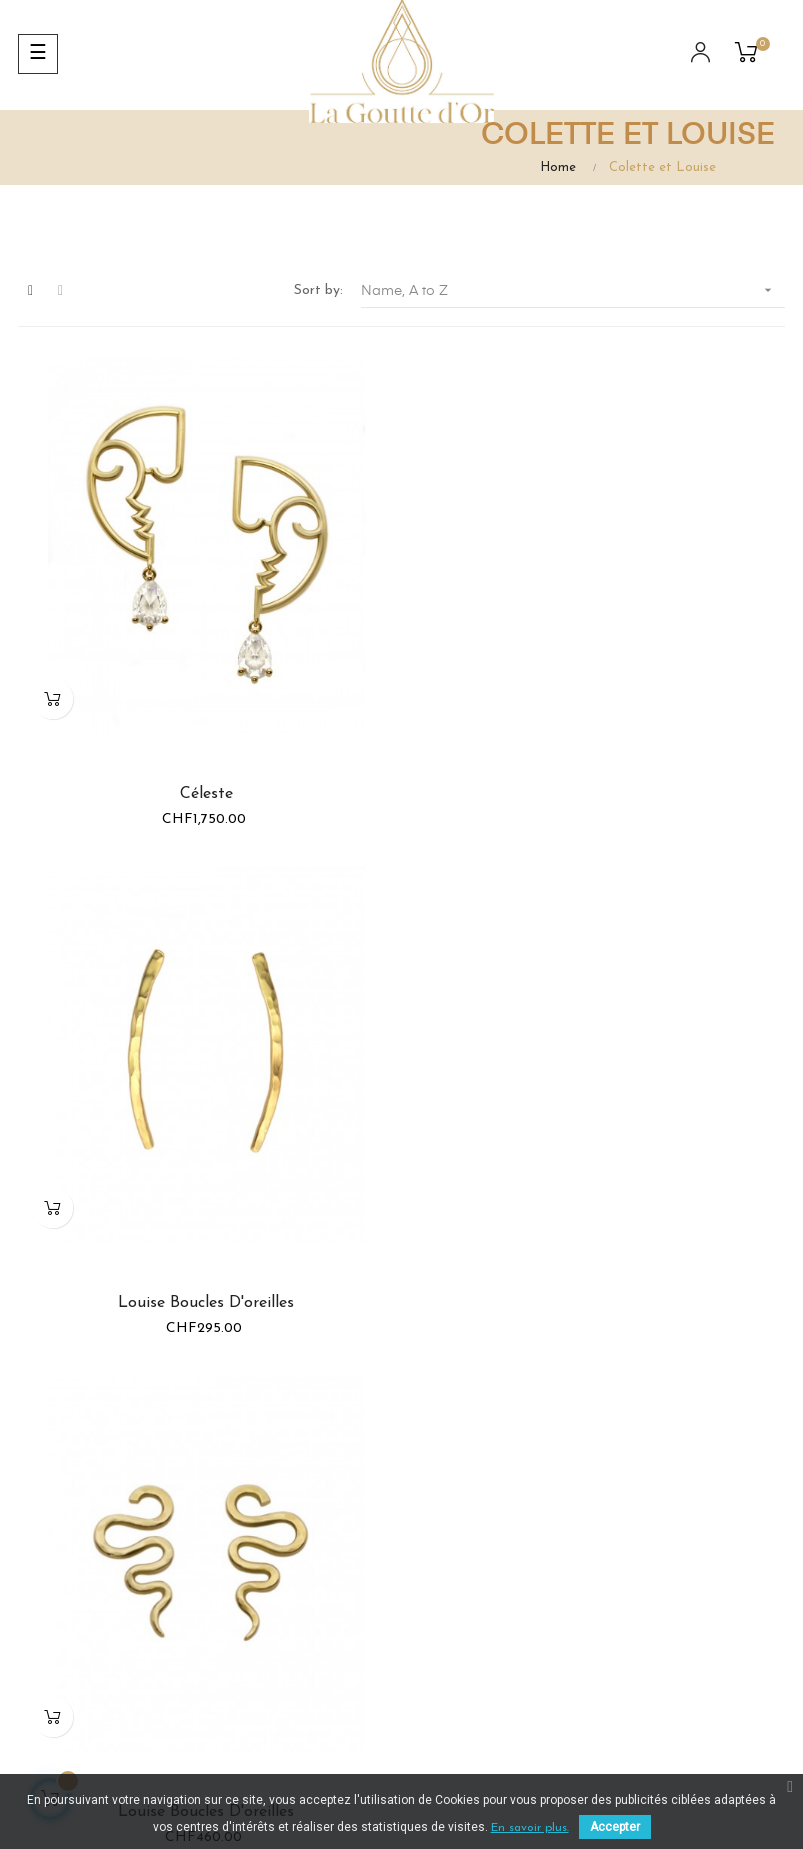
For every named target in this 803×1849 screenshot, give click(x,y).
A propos (672, 1571)
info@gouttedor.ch (495, 1579)
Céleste (205, 792)
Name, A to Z (573, 290)
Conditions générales (676, 1525)
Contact (669, 1643)
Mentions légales (696, 1607)
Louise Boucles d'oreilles (598, 792)
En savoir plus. (530, 1828)
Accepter (615, 1827)
